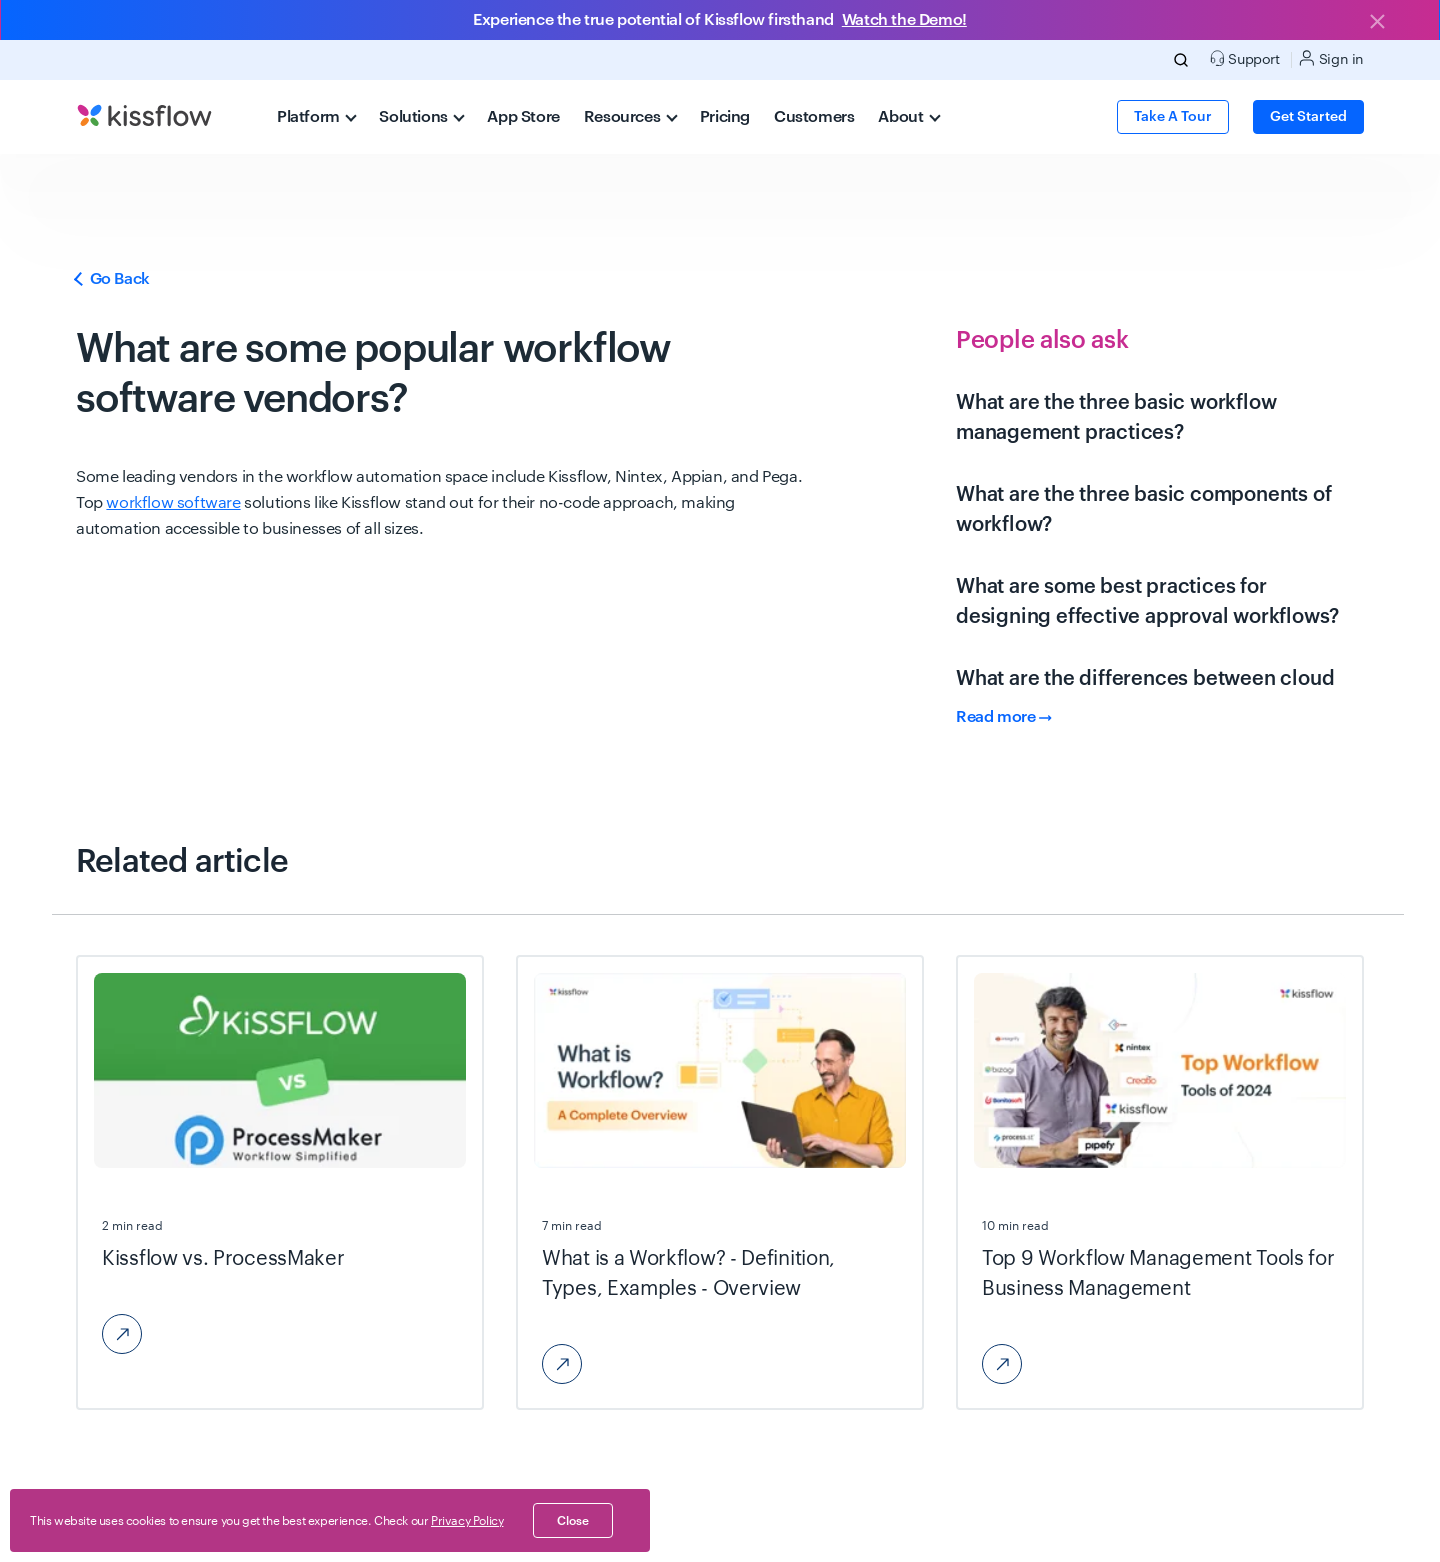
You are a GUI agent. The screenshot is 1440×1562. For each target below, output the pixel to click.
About (909, 117)
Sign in (1331, 58)
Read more (1004, 717)
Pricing (725, 117)
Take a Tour (1173, 117)
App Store (523, 117)
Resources (631, 117)
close (573, 1521)
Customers (814, 117)
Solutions (422, 117)
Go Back (113, 279)
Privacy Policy (467, 1521)
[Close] (1377, 23)
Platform (317, 117)
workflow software (173, 503)
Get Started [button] (1308, 117)
